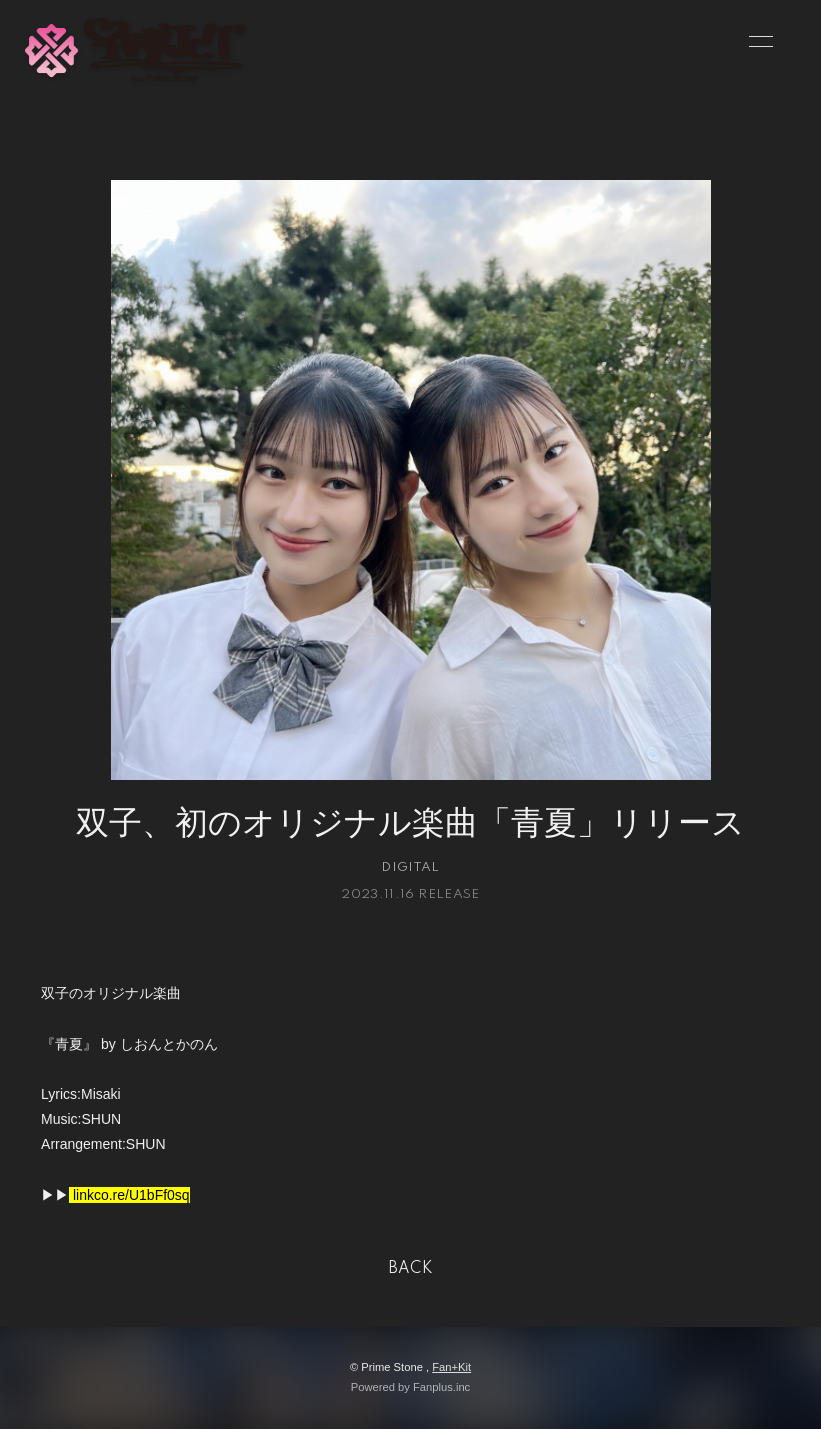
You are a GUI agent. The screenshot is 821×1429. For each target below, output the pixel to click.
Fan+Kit (451, 1367)
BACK (411, 1269)
